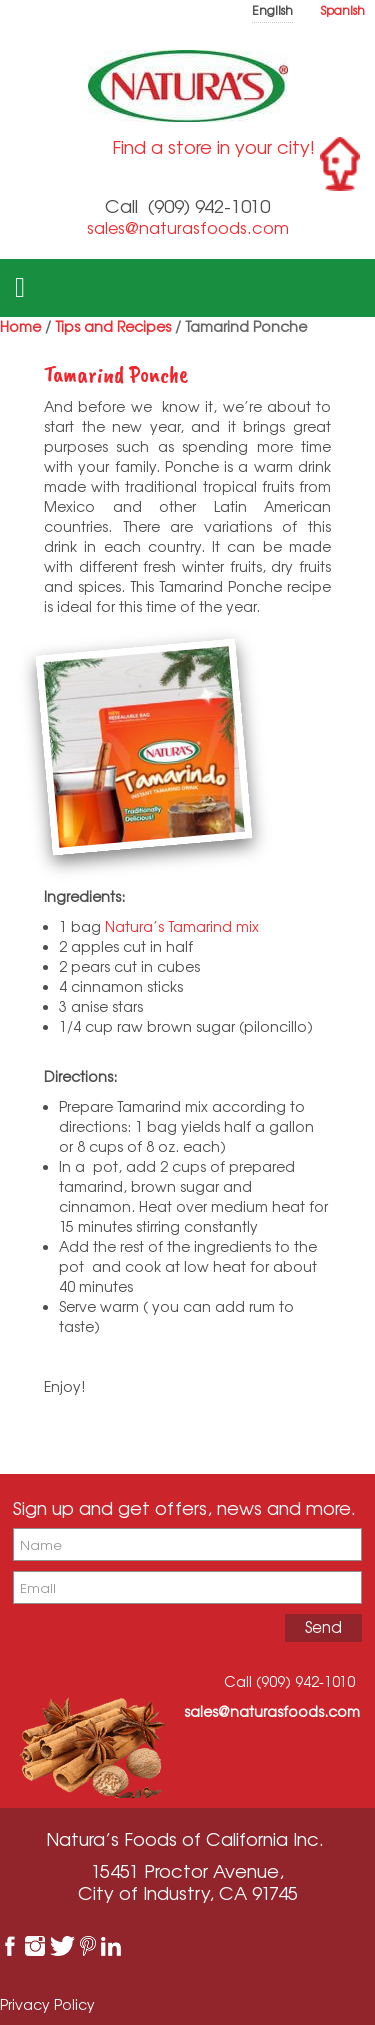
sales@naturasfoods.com (188, 228)
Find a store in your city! (213, 147)
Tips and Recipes (113, 326)
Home (20, 326)
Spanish (343, 10)
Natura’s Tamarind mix (182, 926)
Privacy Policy (47, 2004)
